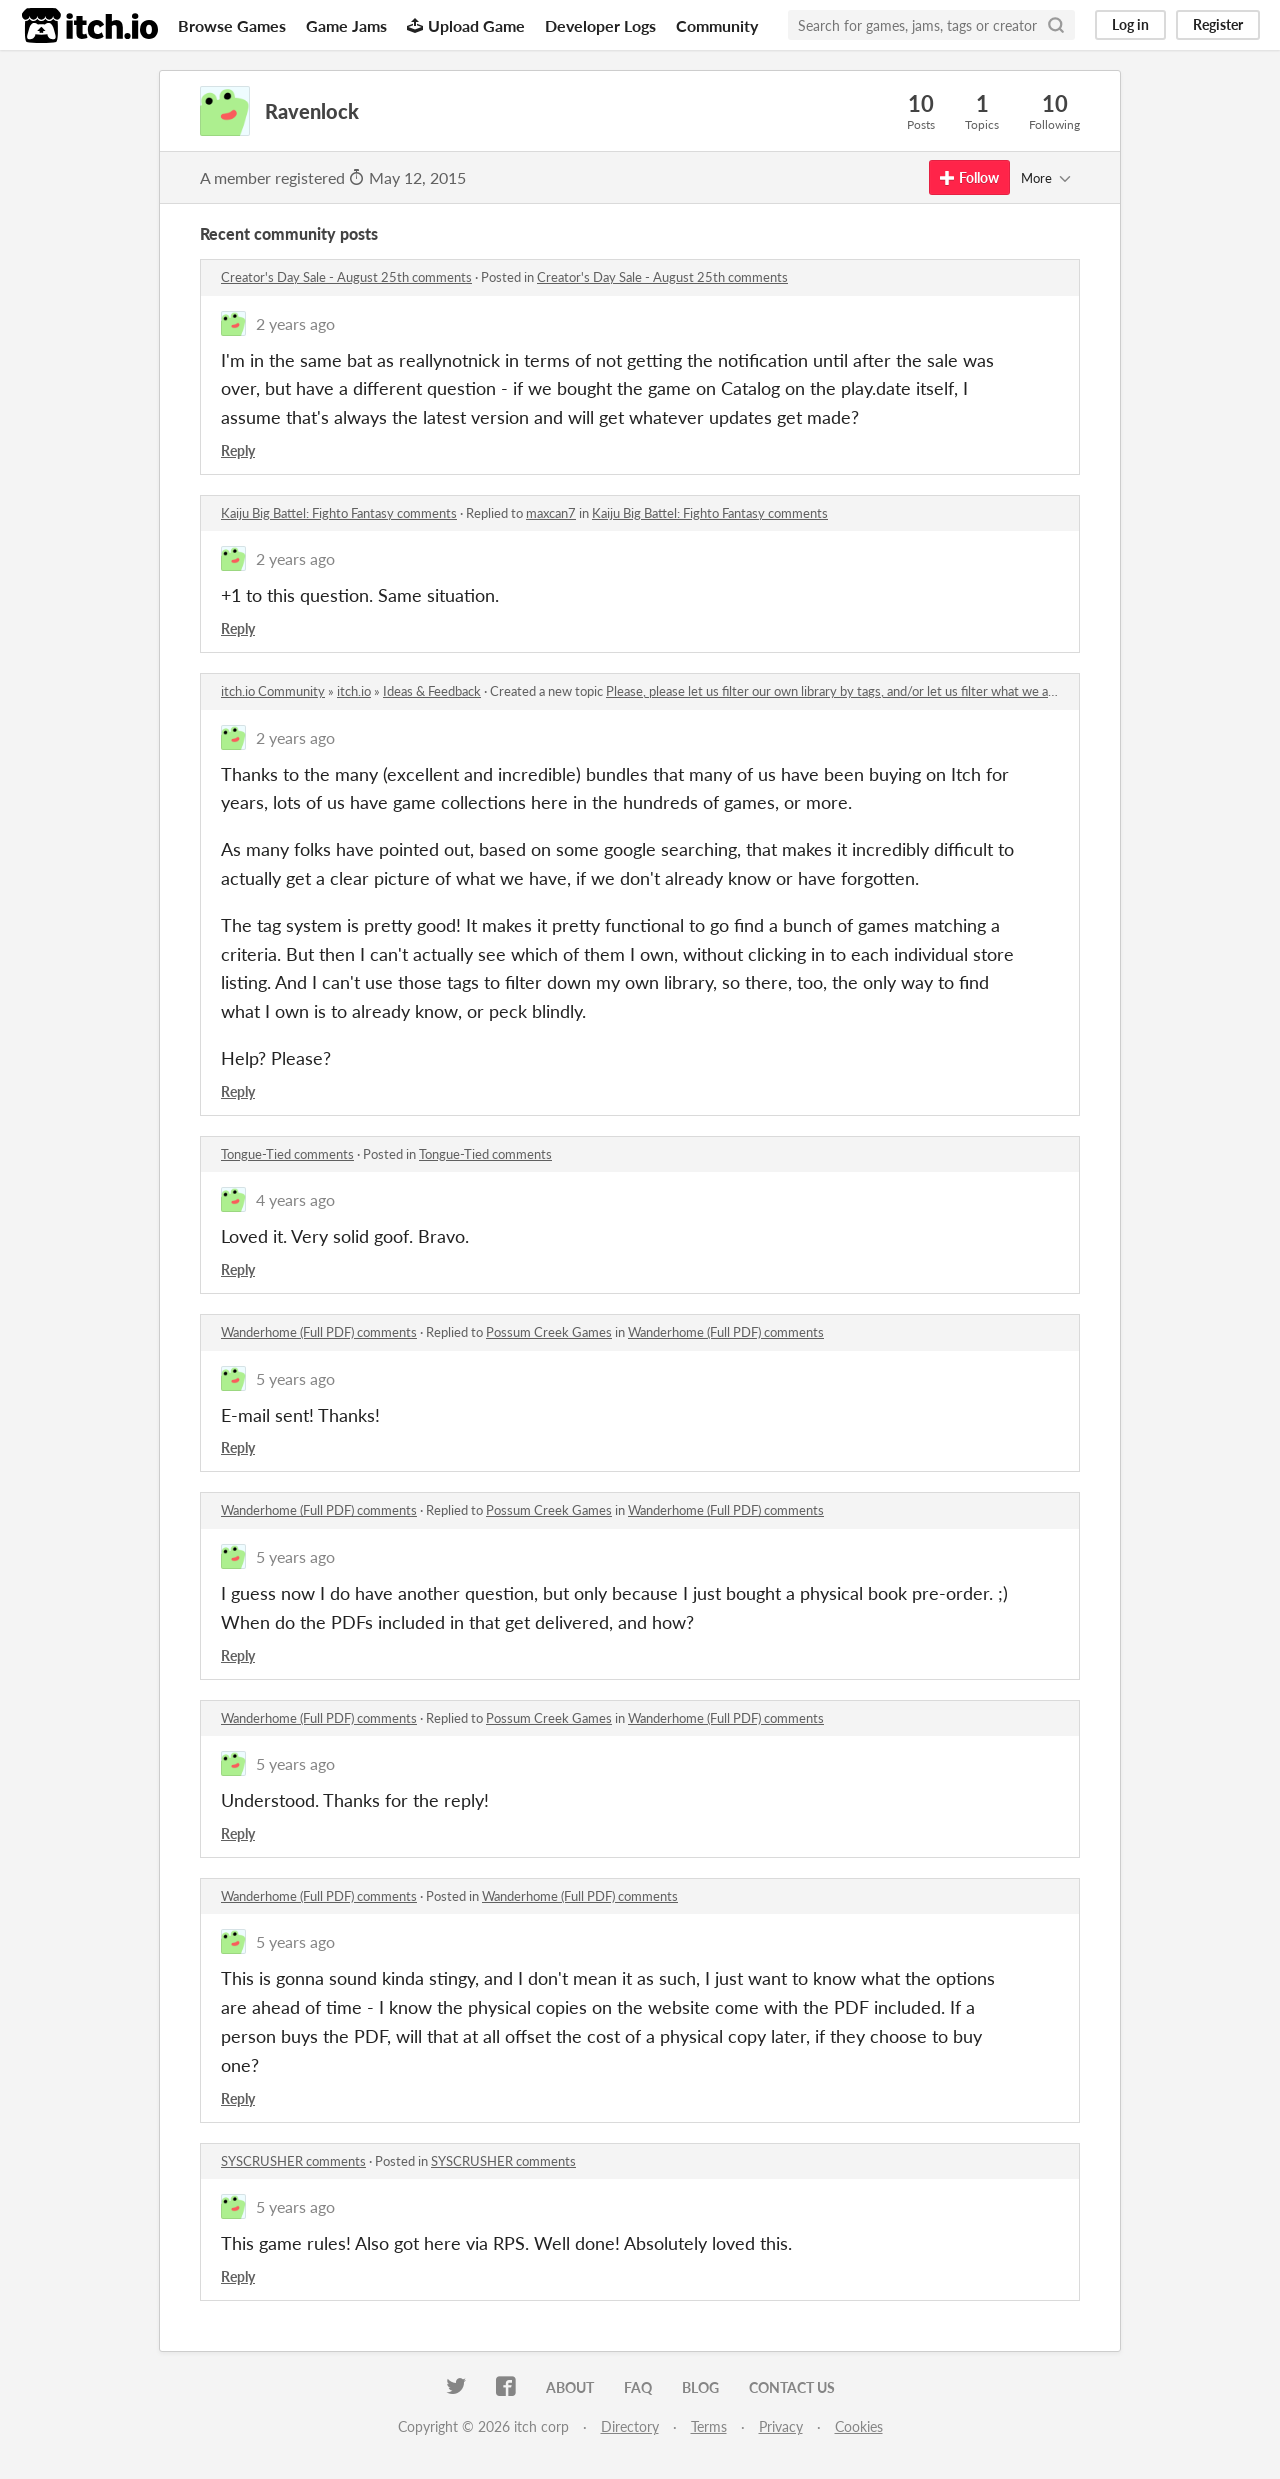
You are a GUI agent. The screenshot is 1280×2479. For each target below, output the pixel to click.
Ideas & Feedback (432, 691)
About (570, 2387)
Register (1218, 24)
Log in (1130, 24)
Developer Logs (600, 25)
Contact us (792, 2387)
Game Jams (346, 25)
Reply (238, 450)
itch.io (354, 691)
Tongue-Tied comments (287, 1154)
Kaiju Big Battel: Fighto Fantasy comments (339, 513)
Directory (630, 2426)
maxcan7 (551, 513)
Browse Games (232, 25)
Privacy (781, 2426)
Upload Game (466, 25)
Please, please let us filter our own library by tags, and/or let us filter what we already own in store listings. (904, 691)
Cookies (859, 2426)
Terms (709, 2426)
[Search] (1056, 25)
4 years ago (295, 1199)
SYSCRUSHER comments (293, 2161)
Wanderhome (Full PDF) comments (319, 1332)
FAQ (638, 2387)
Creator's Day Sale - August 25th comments (346, 277)
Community (717, 25)
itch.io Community (273, 691)
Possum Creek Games (549, 1332)
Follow (969, 177)
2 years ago (295, 323)
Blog (700, 2387)
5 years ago (295, 1378)
